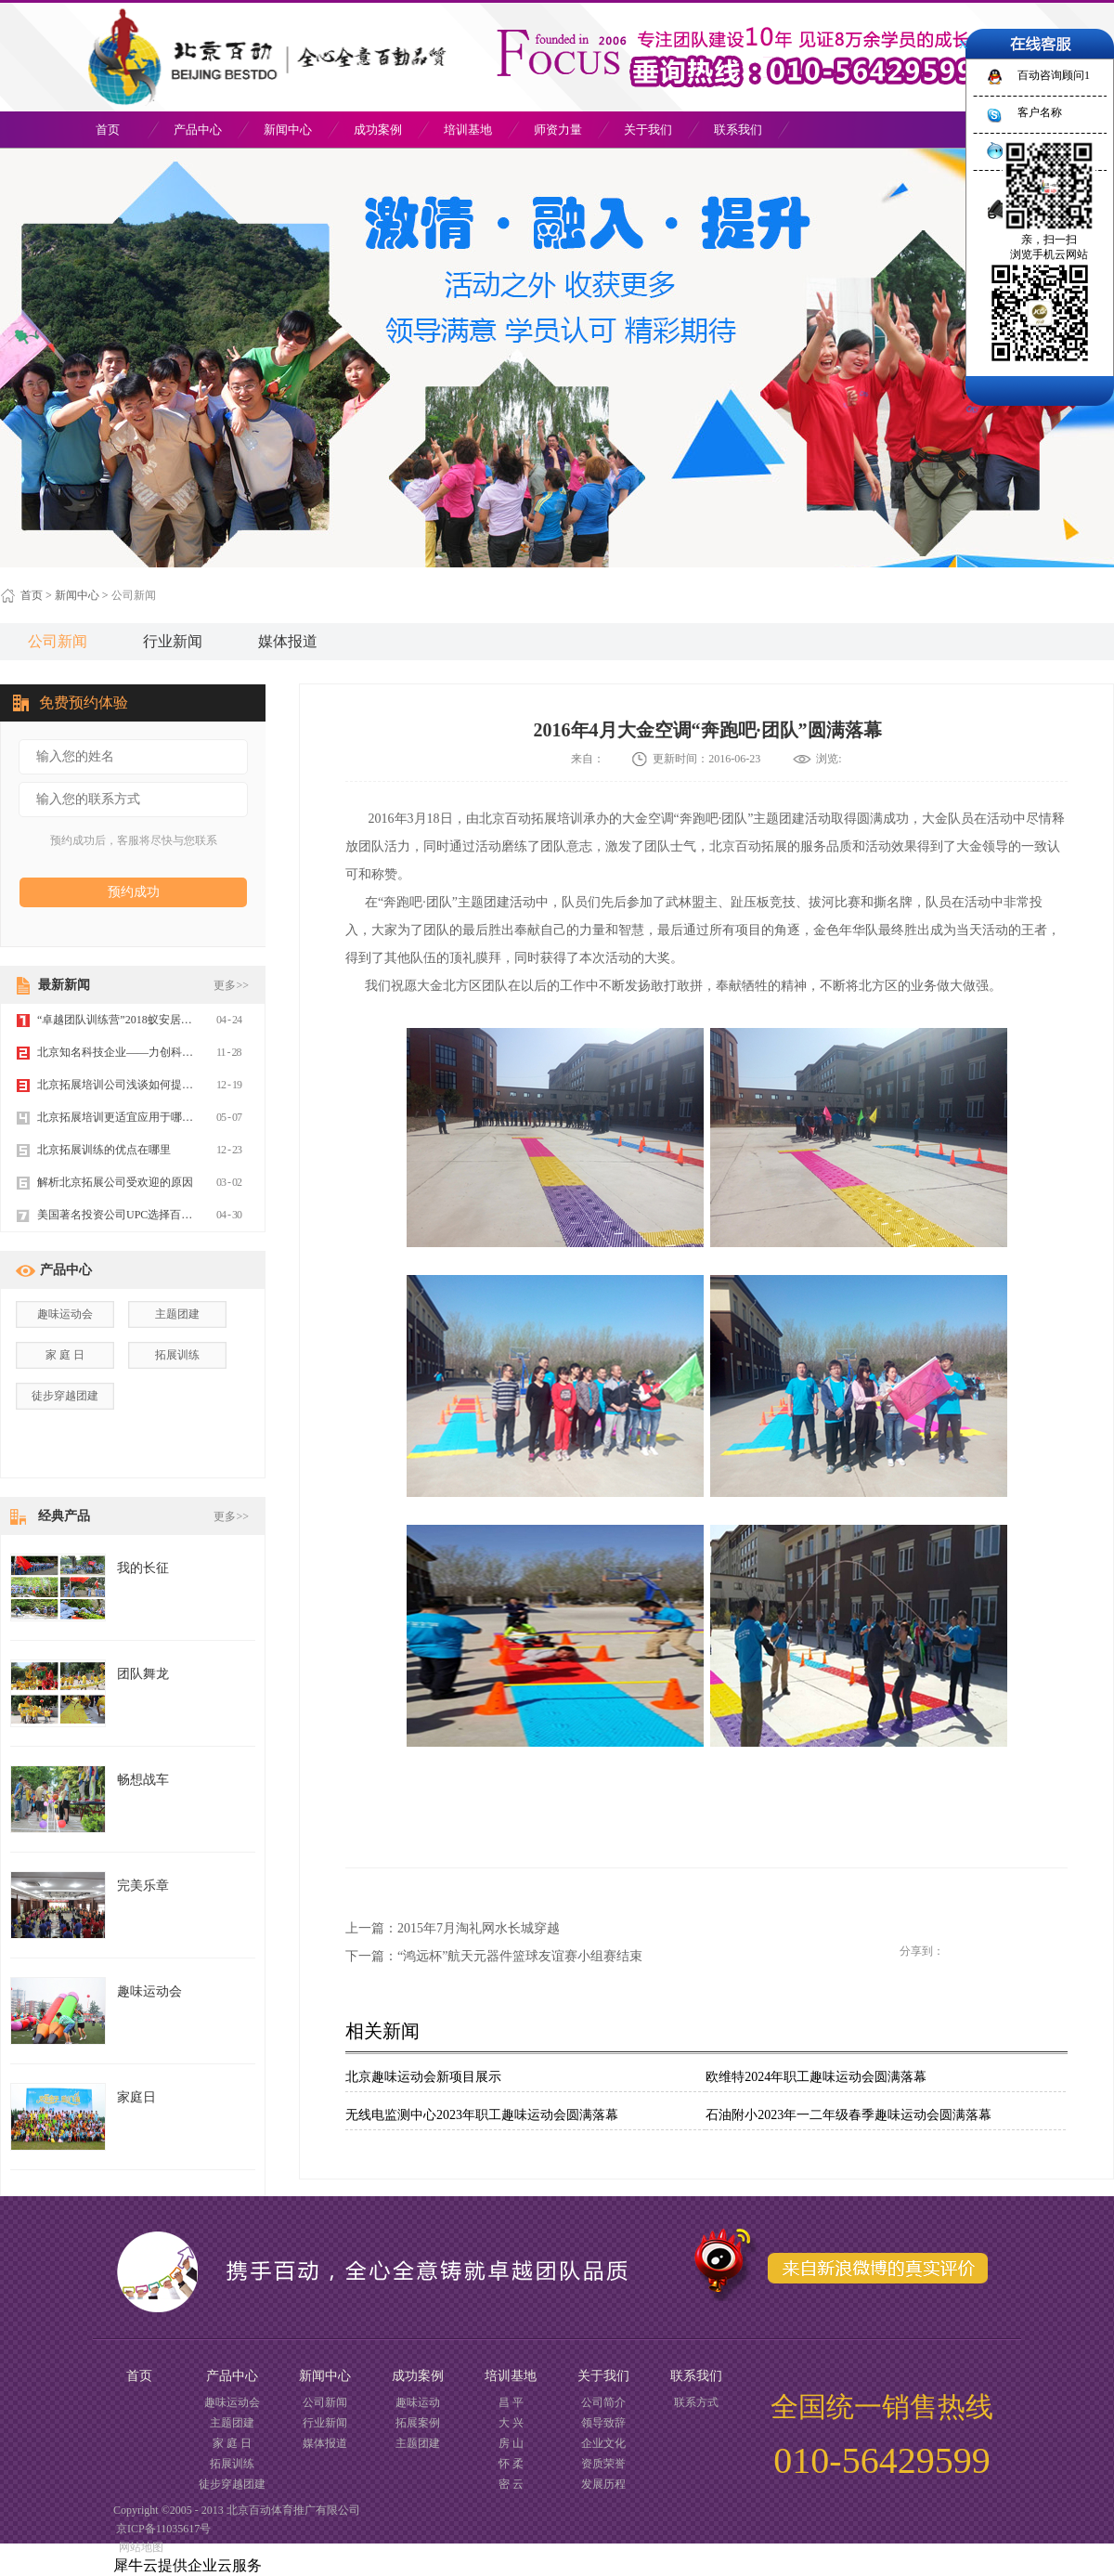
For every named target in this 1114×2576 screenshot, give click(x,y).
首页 (108, 130)
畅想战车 (143, 1780)
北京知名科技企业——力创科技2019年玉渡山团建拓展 (170, 1052)
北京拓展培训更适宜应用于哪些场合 (126, 1117)
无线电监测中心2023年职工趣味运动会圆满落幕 (481, 2115)
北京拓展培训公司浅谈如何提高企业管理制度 (148, 1084)
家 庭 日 (64, 1354)
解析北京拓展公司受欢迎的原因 (115, 1182)
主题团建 (177, 1314)
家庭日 (136, 2097)
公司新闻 (133, 595)
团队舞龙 (143, 1674)
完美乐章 (143, 1886)
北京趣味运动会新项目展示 (423, 2077)
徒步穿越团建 (65, 1395)
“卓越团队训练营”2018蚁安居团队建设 (131, 1019)
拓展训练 (177, 1354)
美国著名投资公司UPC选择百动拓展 (125, 1214)
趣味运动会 (65, 1314)
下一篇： (493, 1956)
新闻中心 (77, 595)
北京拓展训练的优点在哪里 (104, 1149)
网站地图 (138, 2547)
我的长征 (143, 1568)
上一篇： (452, 1928)
